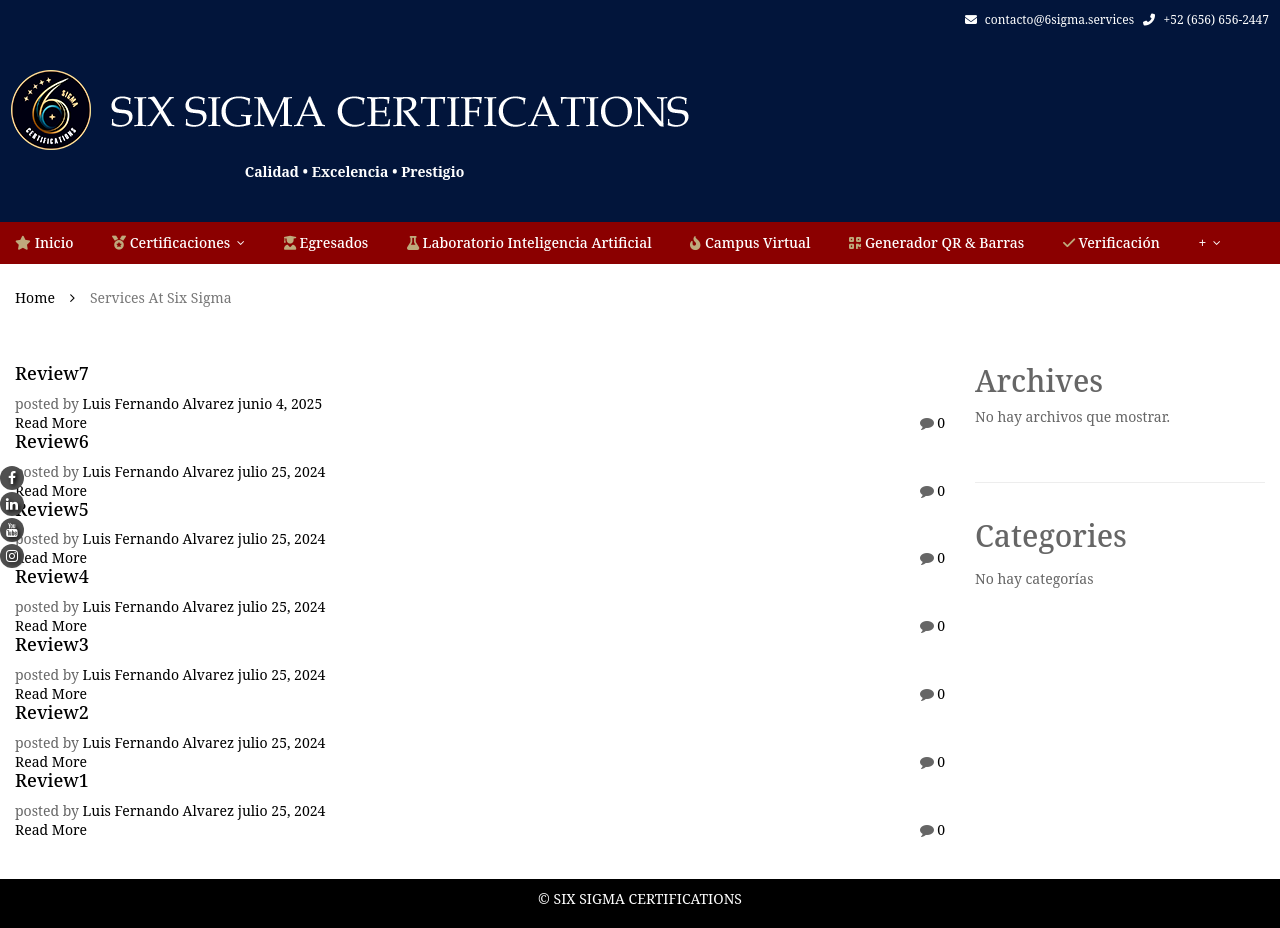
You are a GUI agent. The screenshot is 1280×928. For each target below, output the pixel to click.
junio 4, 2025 (280, 403)
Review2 (52, 712)
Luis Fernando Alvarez (159, 403)
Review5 (52, 509)
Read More (51, 422)
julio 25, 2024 (282, 471)
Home (35, 297)
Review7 (52, 373)
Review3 (52, 644)
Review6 (52, 441)
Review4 (52, 576)
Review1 (52, 780)
